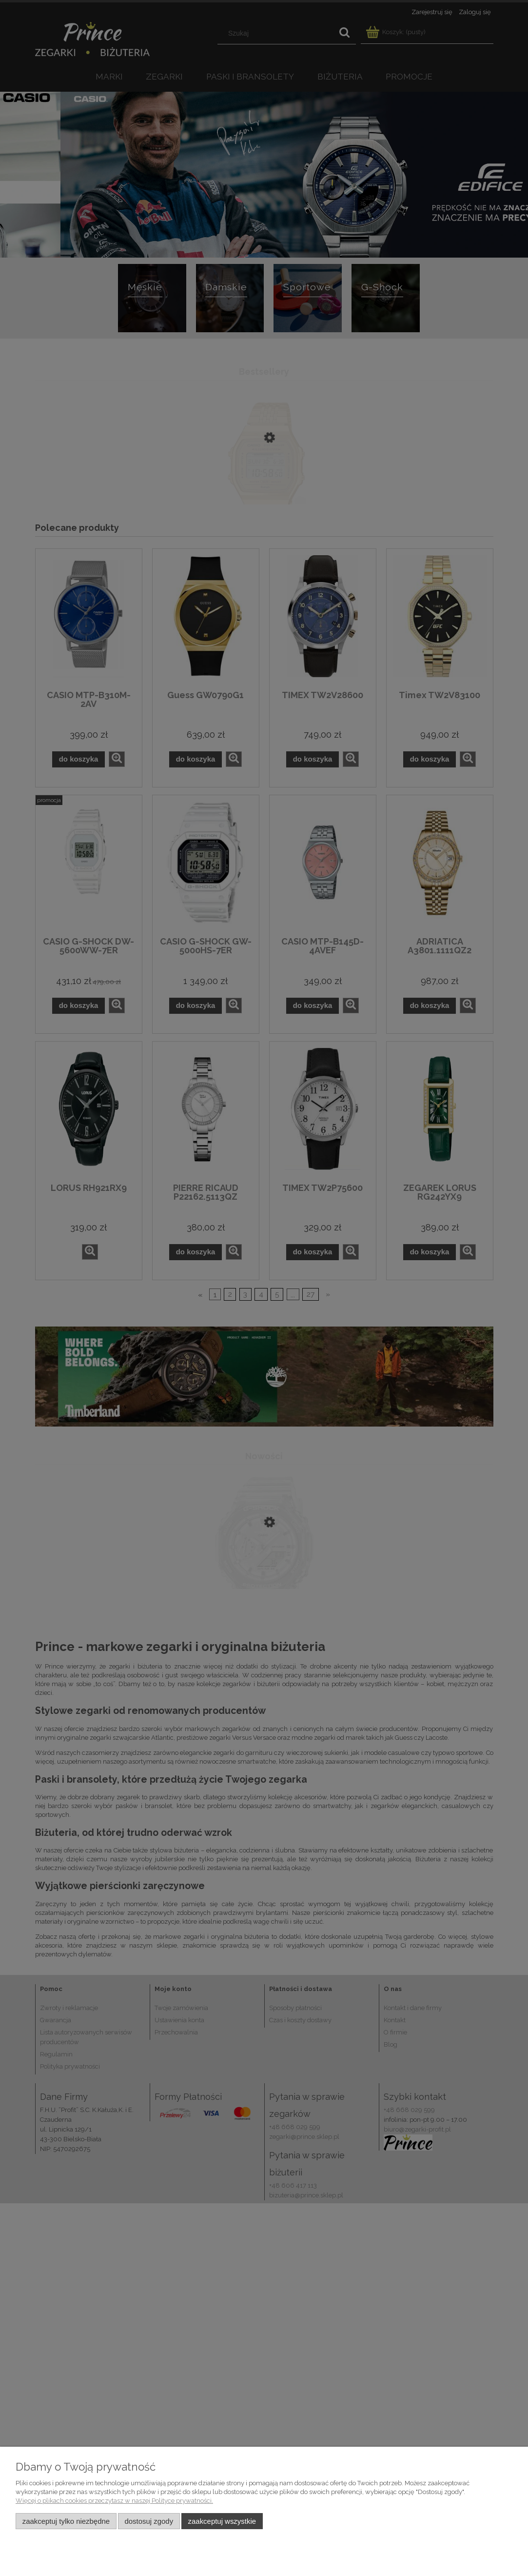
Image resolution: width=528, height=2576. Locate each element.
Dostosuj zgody (148, 2521)
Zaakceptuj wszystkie (222, 2521)
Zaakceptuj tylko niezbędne (66, 2521)
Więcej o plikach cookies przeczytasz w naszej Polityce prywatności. (114, 2500)
